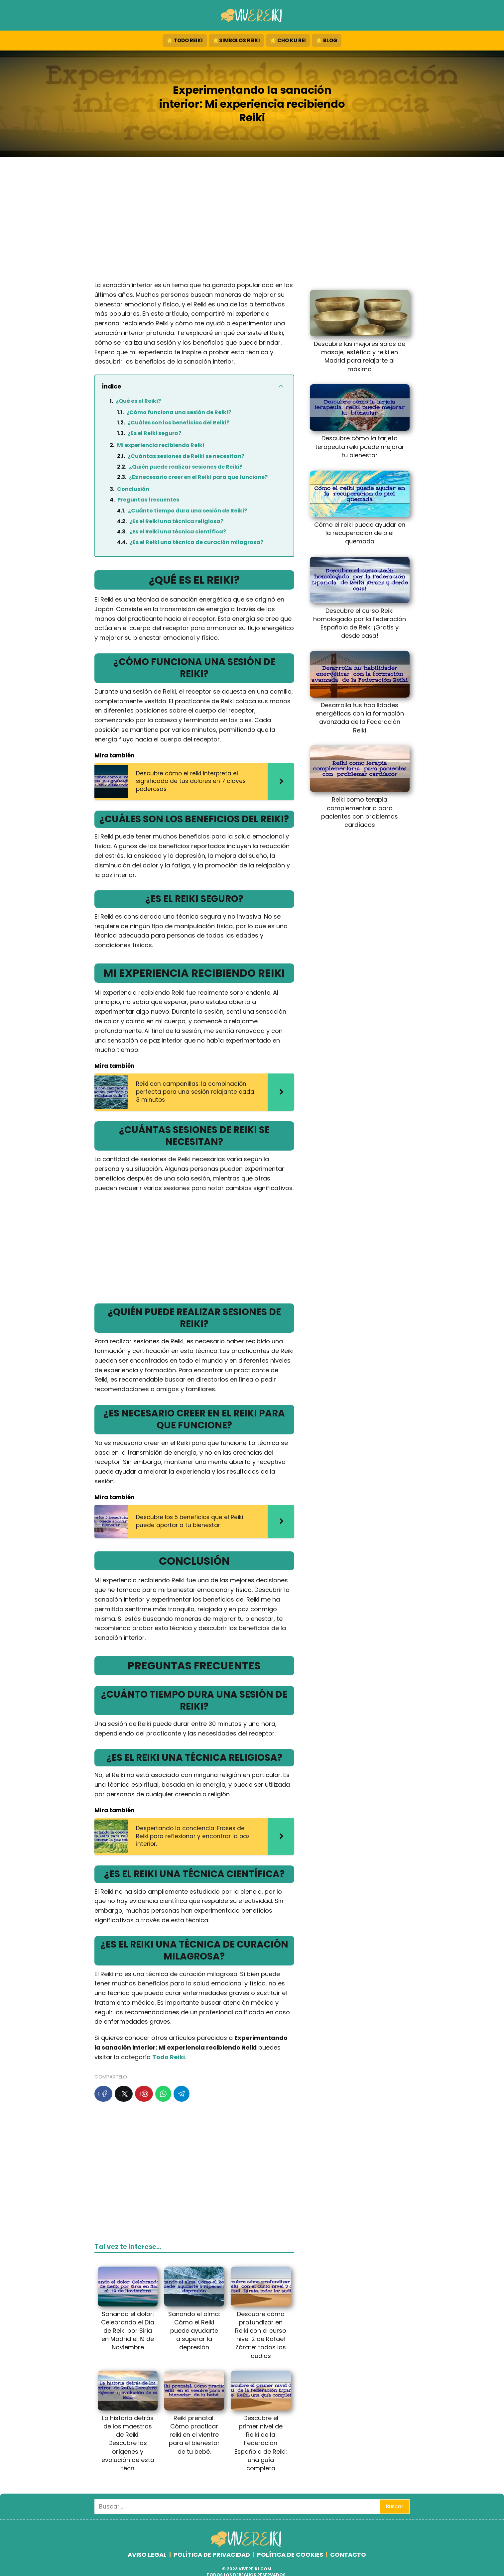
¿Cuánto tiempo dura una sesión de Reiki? (187, 510)
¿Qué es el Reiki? (138, 401)
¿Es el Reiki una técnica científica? (177, 531)
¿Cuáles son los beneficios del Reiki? (178, 422)
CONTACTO (348, 2554)
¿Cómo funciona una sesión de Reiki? (178, 412)
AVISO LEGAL (147, 2554)
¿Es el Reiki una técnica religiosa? (176, 521)
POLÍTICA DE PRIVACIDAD (212, 2554)
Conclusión (133, 489)
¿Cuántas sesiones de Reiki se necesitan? (186, 456)
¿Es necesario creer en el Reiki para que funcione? (198, 477)
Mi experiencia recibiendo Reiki (160, 445)
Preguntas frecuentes (148, 500)
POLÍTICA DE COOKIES (290, 2554)
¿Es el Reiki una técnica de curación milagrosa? (196, 542)
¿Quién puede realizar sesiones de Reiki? (185, 467)
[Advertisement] (252, 220)
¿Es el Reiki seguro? (154, 433)
